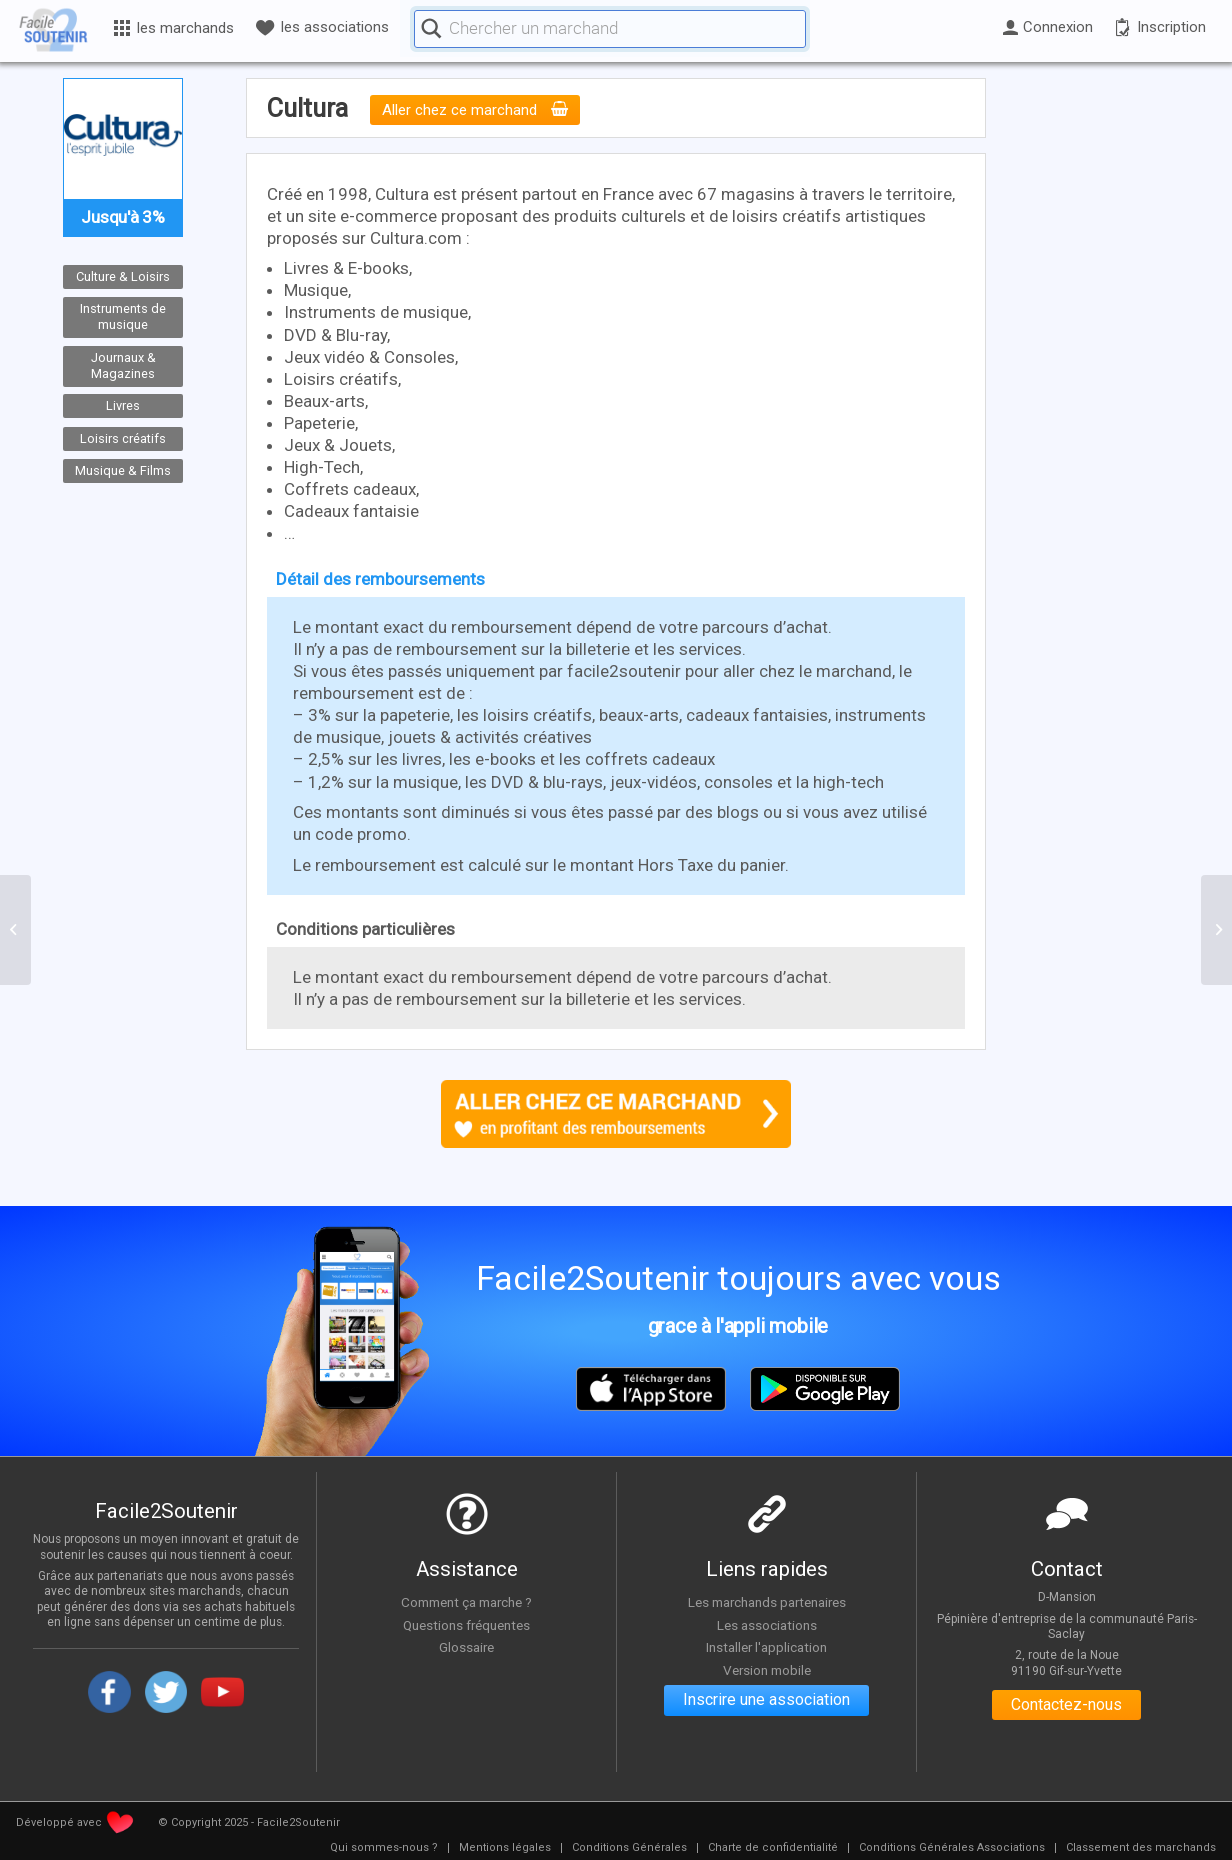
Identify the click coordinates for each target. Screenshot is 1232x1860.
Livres (123, 405)
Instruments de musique (123, 317)
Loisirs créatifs (123, 437)
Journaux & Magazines (123, 365)
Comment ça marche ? (467, 1602)
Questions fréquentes (466, 1625)
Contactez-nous (1066, 1705)
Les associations (767, 1625)
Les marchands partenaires (766, 1602)
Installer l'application (767, 1648)
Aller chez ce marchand (475, 110)
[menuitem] (384, 1848)
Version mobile (766, 1670)
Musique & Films (123, 470)
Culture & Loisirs (123, 276)
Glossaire (467, 1648)
